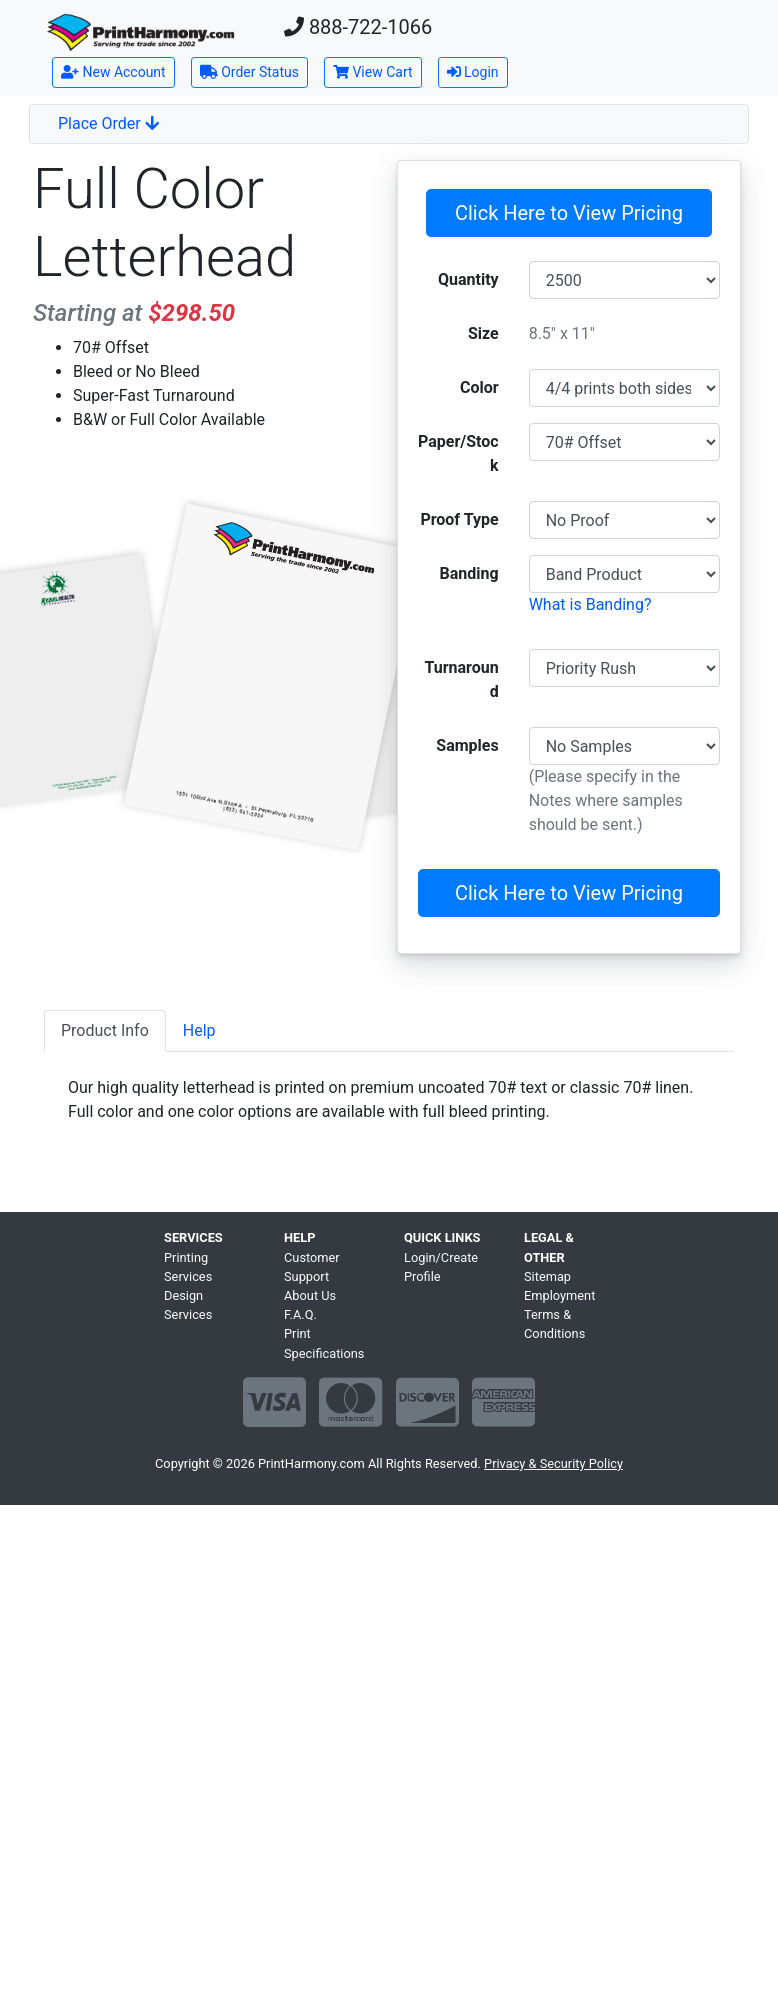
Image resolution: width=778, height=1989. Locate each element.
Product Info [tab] (105, 1030)
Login (473, 72)
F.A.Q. (300, 1314)
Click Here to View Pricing (569, 213)
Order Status (249, 72)
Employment (559, 1295)
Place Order (108, 123)
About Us (310, 1295)
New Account (113, 72)
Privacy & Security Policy (553, 1463)
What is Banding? (590, 604)
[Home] (141, 32)
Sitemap (547, 1276)
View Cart (373, 72)
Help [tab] (199, 1030)
